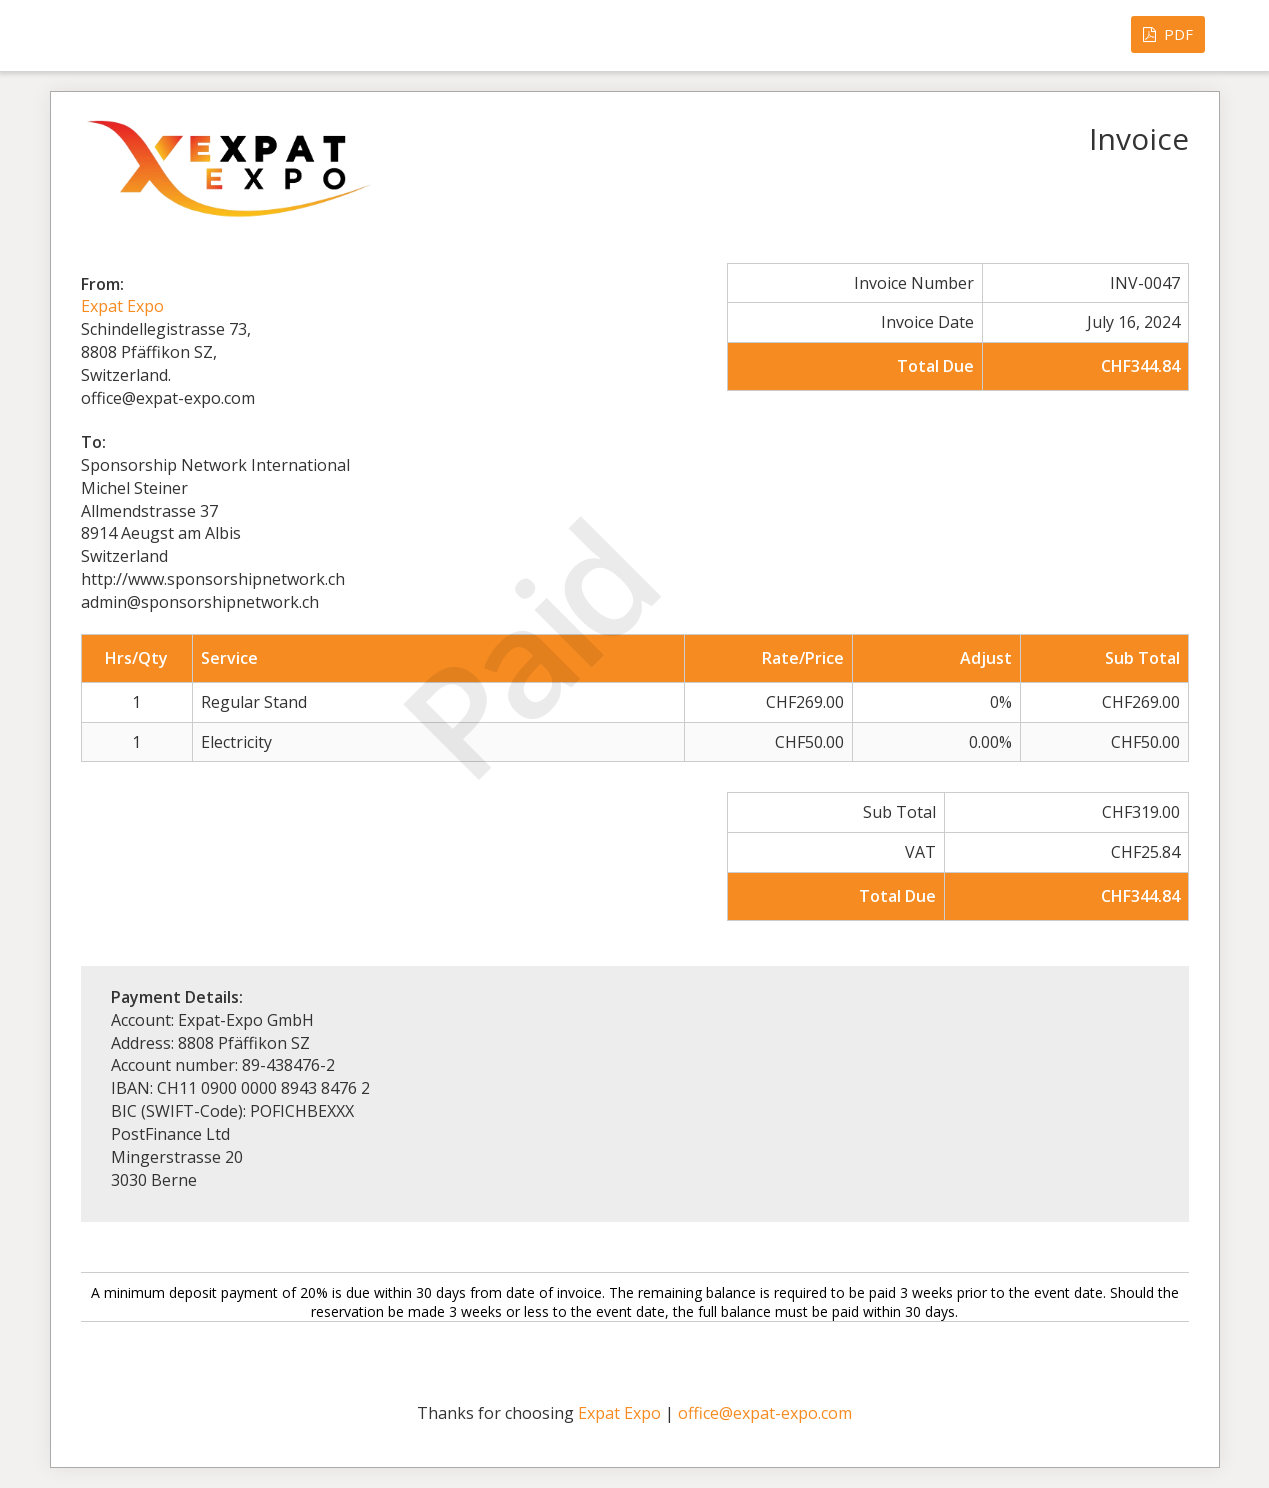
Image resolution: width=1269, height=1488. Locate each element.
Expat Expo (122, 306)
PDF (1168, 34)
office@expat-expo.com (765, 1413)
